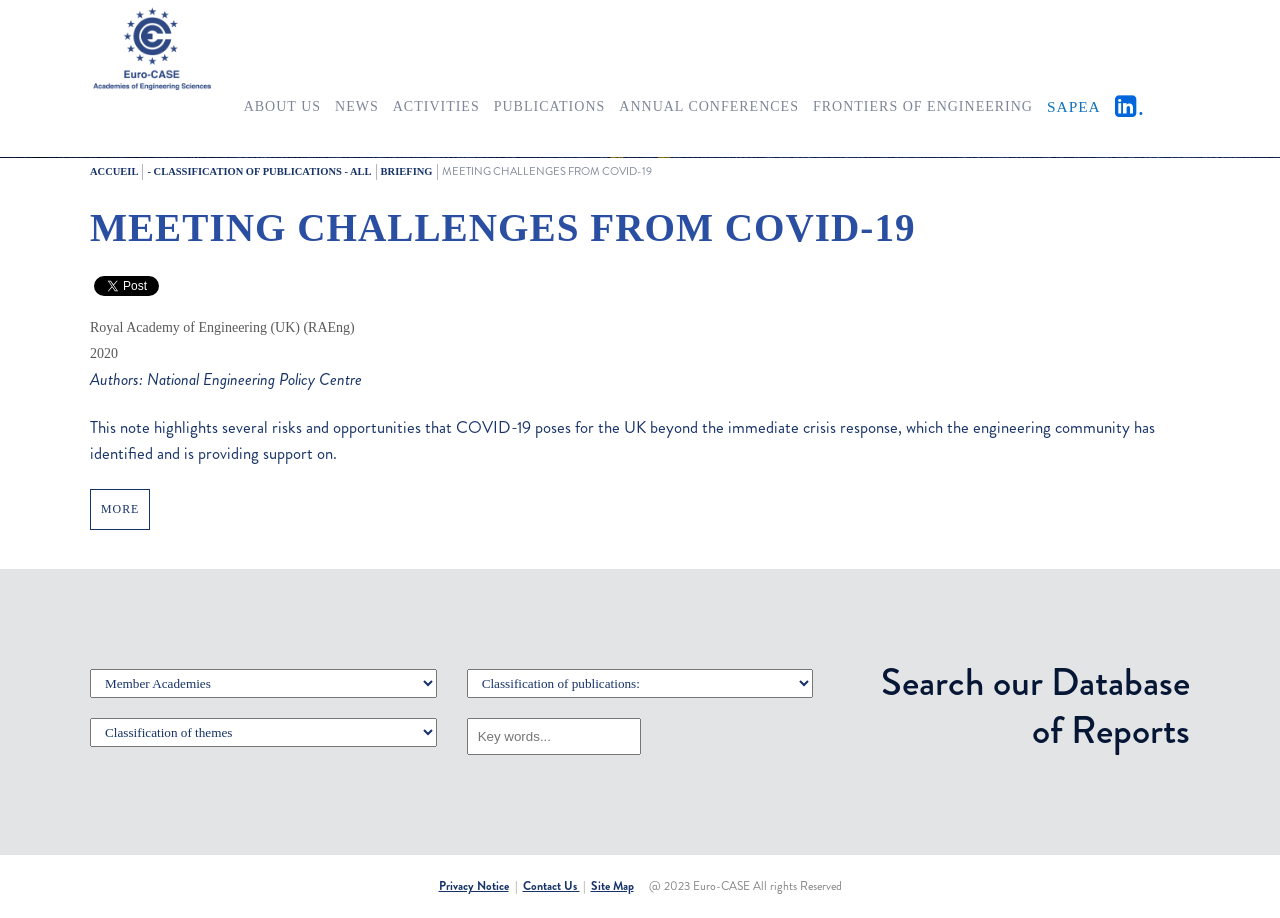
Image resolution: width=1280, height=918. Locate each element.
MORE (120, 509)
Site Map (612, 886)
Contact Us (551, 886)
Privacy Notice (474, 886)
